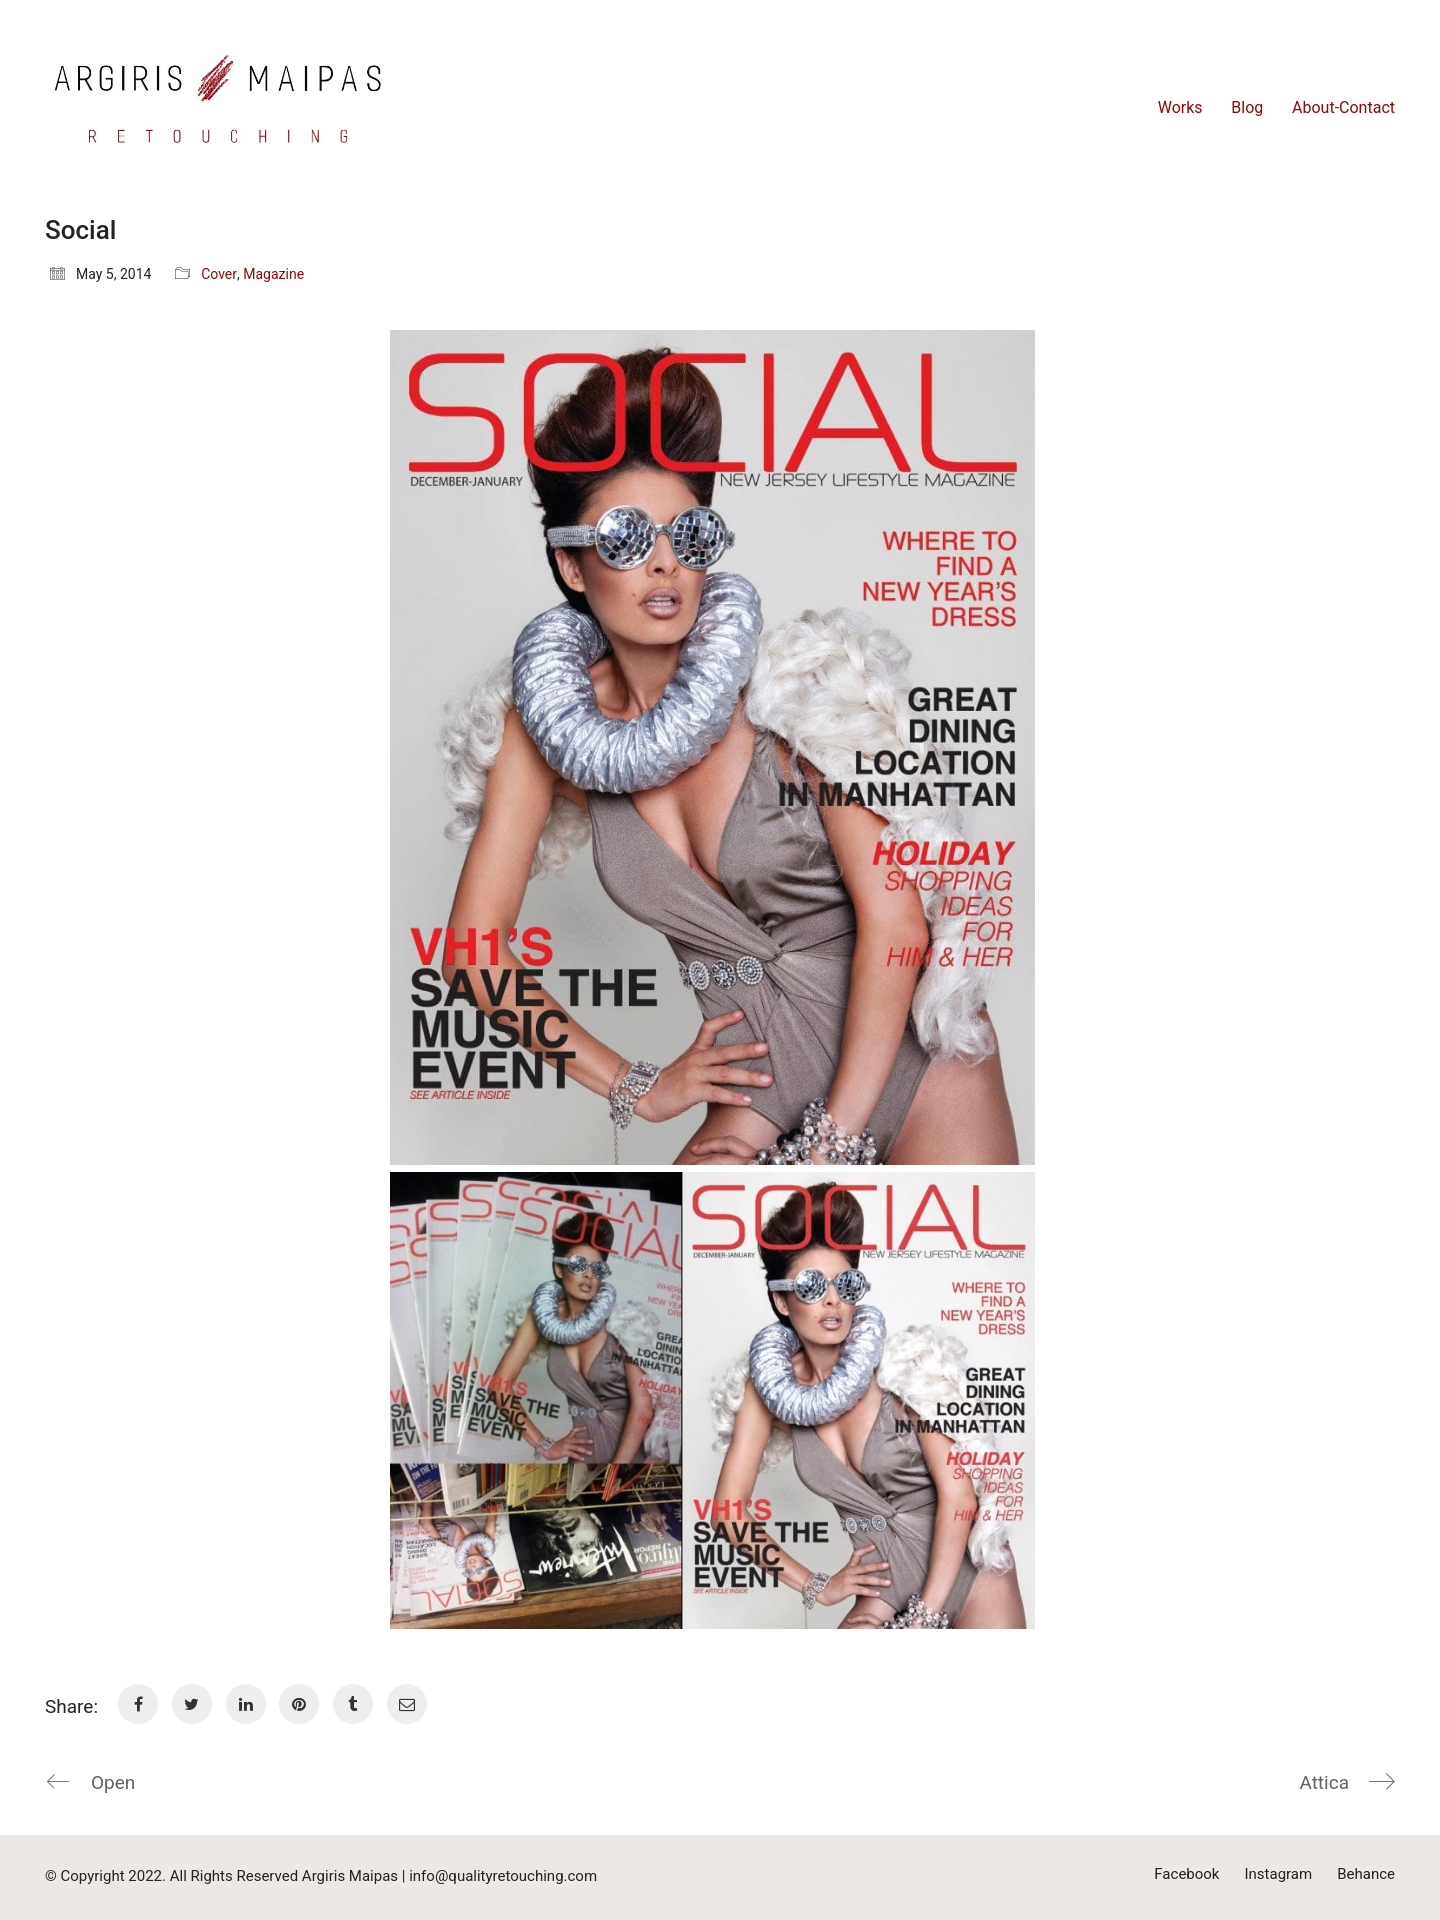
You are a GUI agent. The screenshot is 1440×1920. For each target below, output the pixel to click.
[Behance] (1366, 1875)
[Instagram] (1278, 1875)
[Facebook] (138, 1704)
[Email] (407, 1704)
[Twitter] (192, 1704)
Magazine (273, 274)
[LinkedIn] (246, 1704)
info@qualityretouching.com (503, 1876)
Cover (219, 274)
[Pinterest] (299, 1704)
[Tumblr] (353, 1704)
